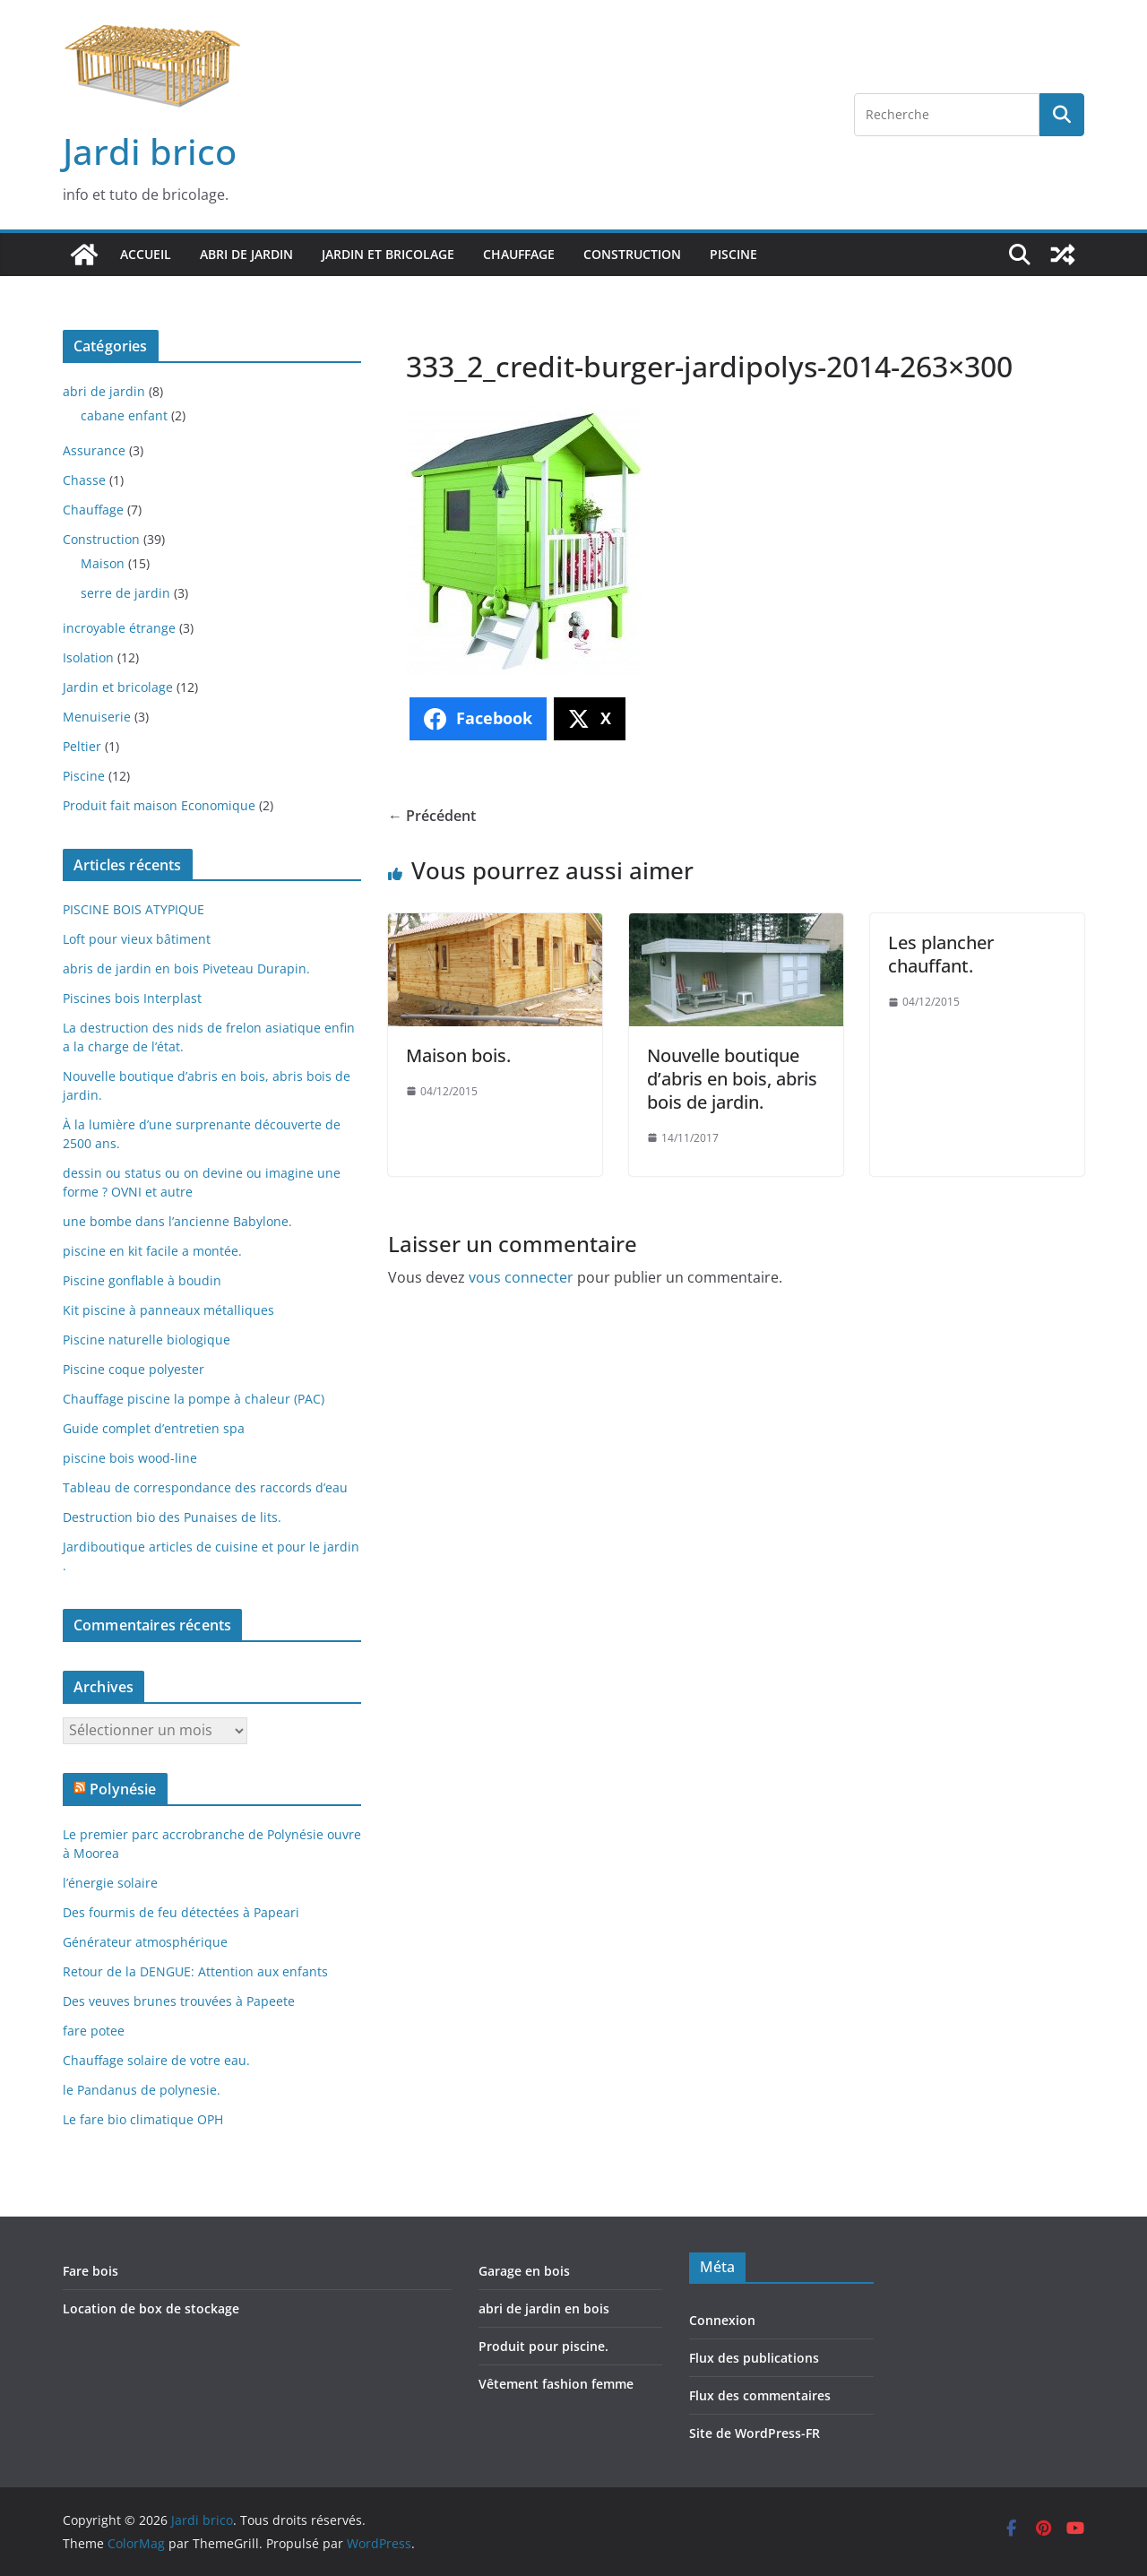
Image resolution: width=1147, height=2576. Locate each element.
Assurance (94, 450)
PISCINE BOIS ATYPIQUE (133, 909)
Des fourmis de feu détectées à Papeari (181, 1912)
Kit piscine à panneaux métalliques (168, 1309)
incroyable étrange (119, 627)
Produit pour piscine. (543, 2346)
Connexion (722, 2320)
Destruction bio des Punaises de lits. (172, 1517)
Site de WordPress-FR (754, 2433)
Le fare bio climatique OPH (143, 2119)
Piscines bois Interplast (132, 998)
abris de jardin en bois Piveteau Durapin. (186, 968)
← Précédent (432, 816)
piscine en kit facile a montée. (152, 1250)
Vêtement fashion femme (556, 2383)
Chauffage (519, 254)
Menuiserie (97, 716)
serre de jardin (125, 592)
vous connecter (521, 1277)
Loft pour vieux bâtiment (137, 938)
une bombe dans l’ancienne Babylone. (177, 1221)
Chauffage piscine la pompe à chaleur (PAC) (193, 1398)
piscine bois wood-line (130, 1457)
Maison (103, 563)
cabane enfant (124, 415)
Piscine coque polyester (133, 1369)
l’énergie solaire (110, 1882)
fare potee (94, 2030)
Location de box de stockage (151, 2308)
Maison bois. (458, 1055)
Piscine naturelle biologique (146, 1339)
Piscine (733, 254)
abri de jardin (246, 254)
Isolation (88, 657)
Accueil (145, 254)
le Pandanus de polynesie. (141, 2089)
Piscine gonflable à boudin (142, 1280)
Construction (632, 254)
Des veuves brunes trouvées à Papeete (179, 2001)
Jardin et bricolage (388, 254)
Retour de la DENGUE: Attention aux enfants (195, 1971)
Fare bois (90, 2270)
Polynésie (123, 1789)
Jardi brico (150, 151)
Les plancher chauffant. (941, 954)
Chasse (84, 479)
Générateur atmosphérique (145, 1941)
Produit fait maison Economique (159, 805)
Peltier (82, 746)
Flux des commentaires (760, 2395)
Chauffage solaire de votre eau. (156, 2060)
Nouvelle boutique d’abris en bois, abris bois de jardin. (732, 1078)
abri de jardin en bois (544, 2308)
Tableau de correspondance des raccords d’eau (205, 1487)
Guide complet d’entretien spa (154, 1428)
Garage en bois (524, 2270)
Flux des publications (754, 2357)
